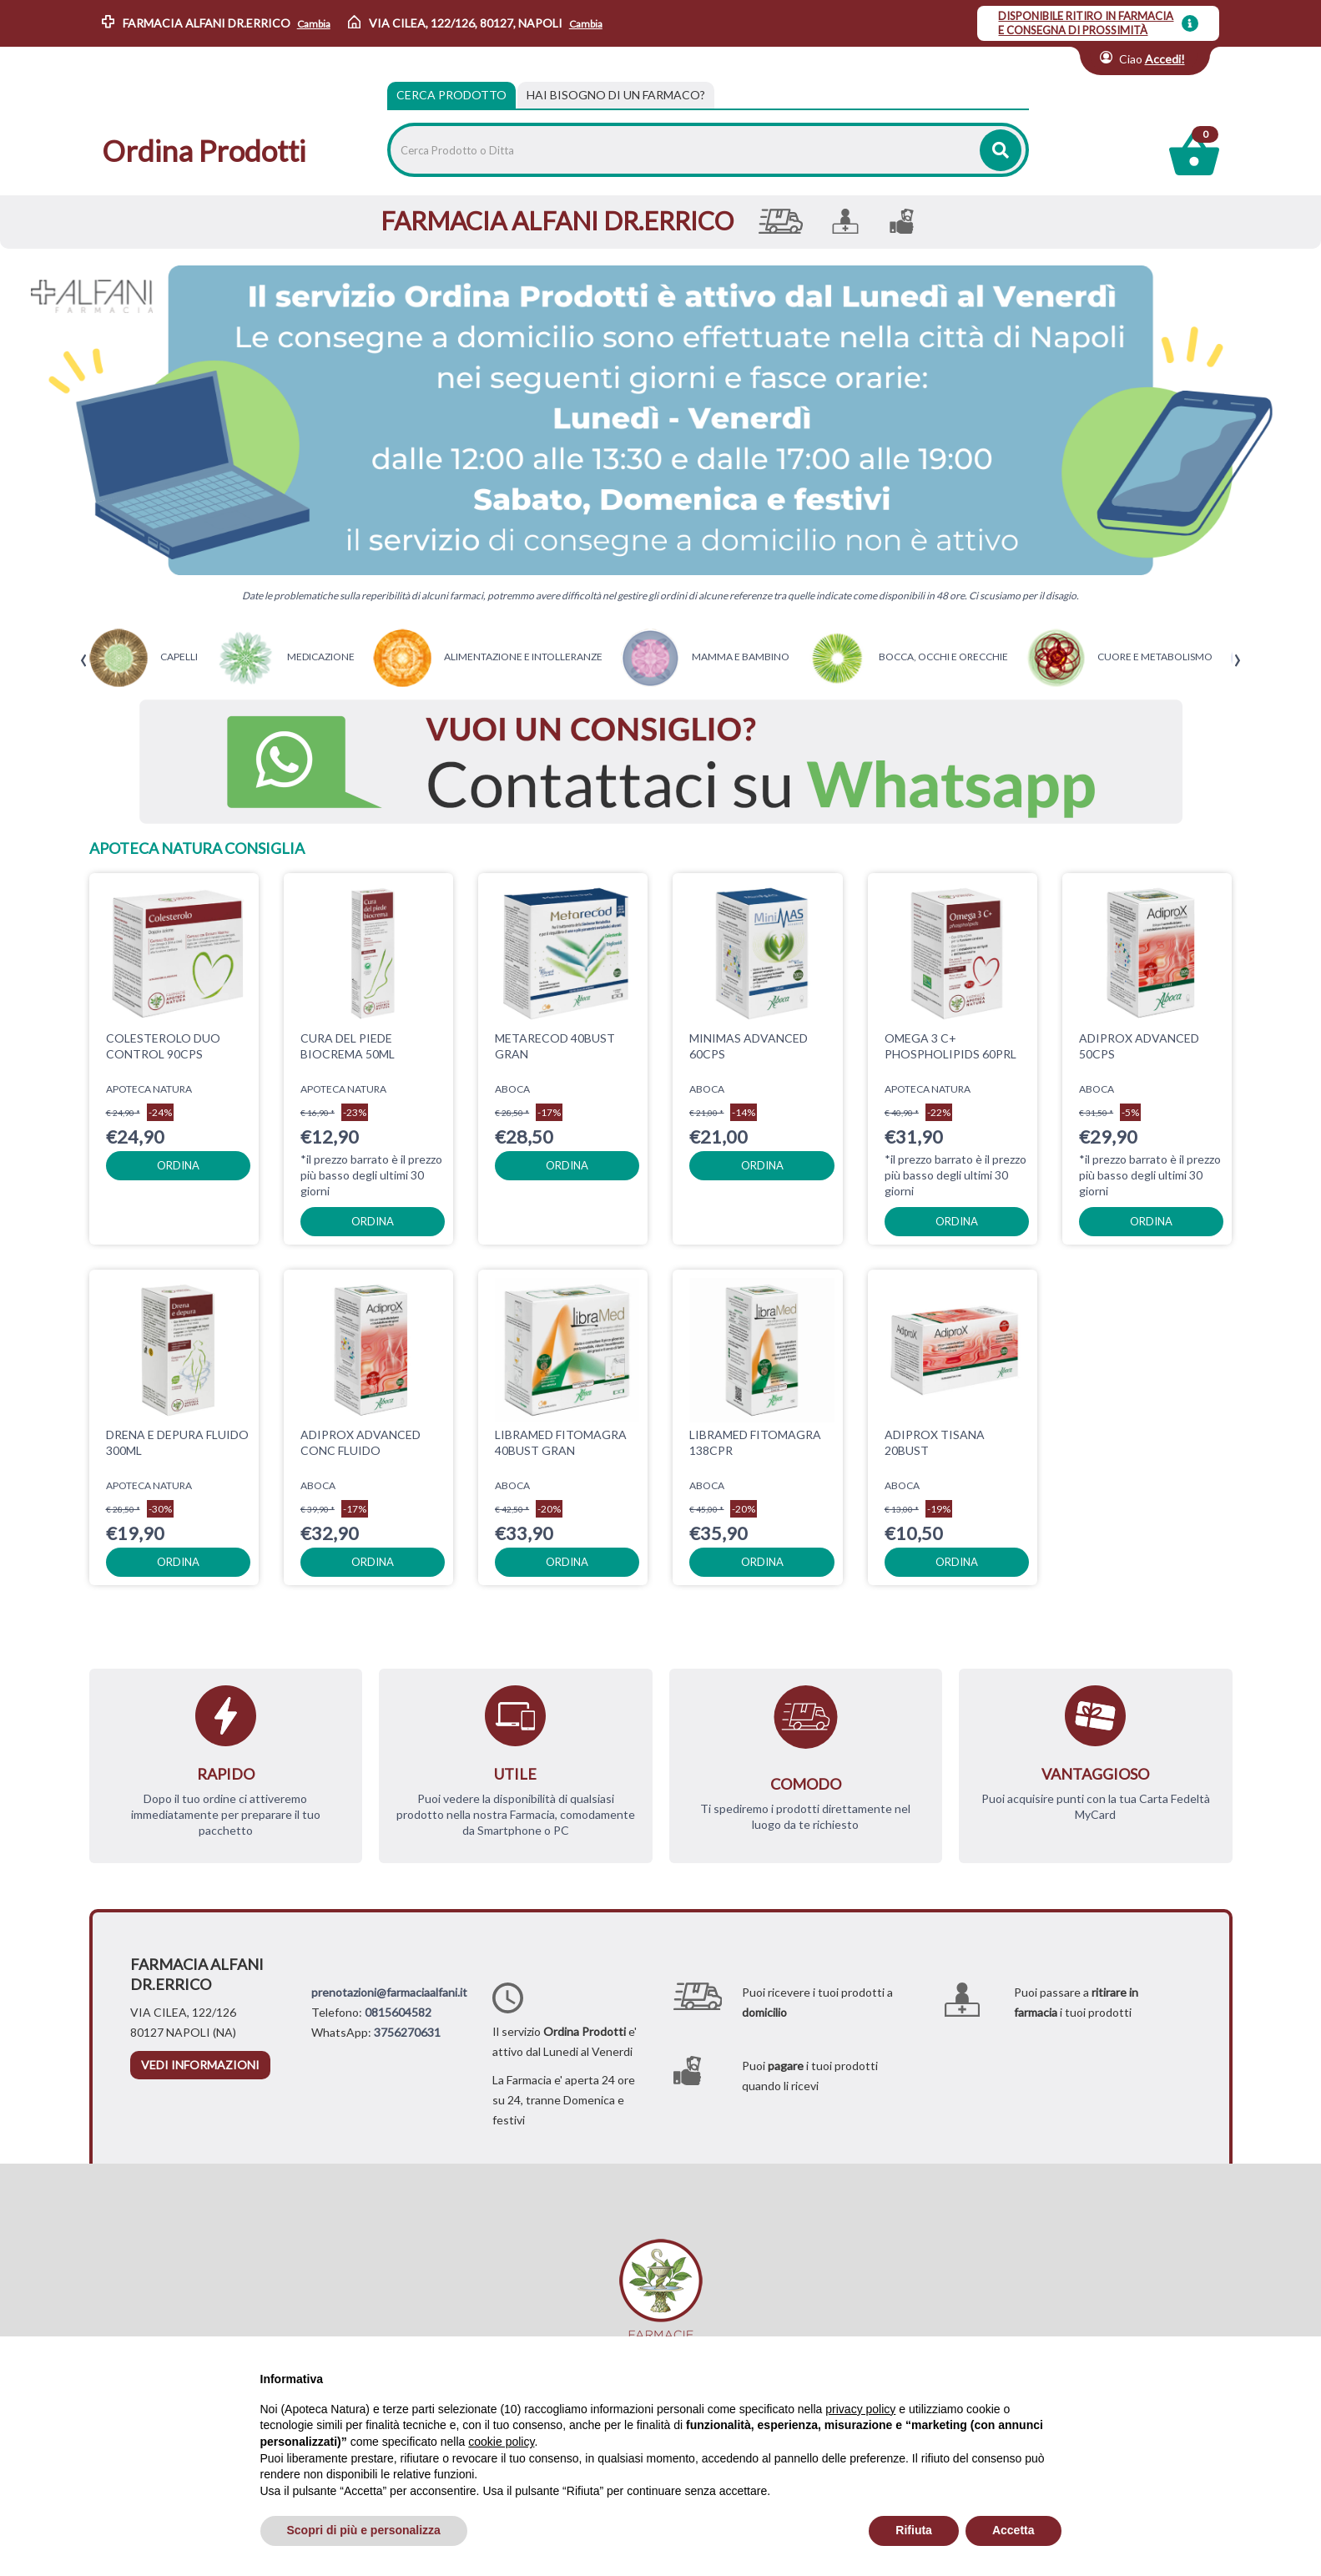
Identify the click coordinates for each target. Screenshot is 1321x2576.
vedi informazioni (200, 2065)
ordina (178, 1165)
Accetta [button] (1013, 2530)
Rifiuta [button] (913, 2530)
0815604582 (398, 2012)
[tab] (615, 95)
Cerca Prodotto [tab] (451, 95)
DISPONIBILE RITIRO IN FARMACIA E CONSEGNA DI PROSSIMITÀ (1085, 23)
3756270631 (407, 2032)
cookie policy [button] (501, 2441)
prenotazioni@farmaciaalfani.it (389, 1992)
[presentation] (83, 660)
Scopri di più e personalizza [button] (364, 2530)
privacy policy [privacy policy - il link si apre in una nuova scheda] (860, 2409)
